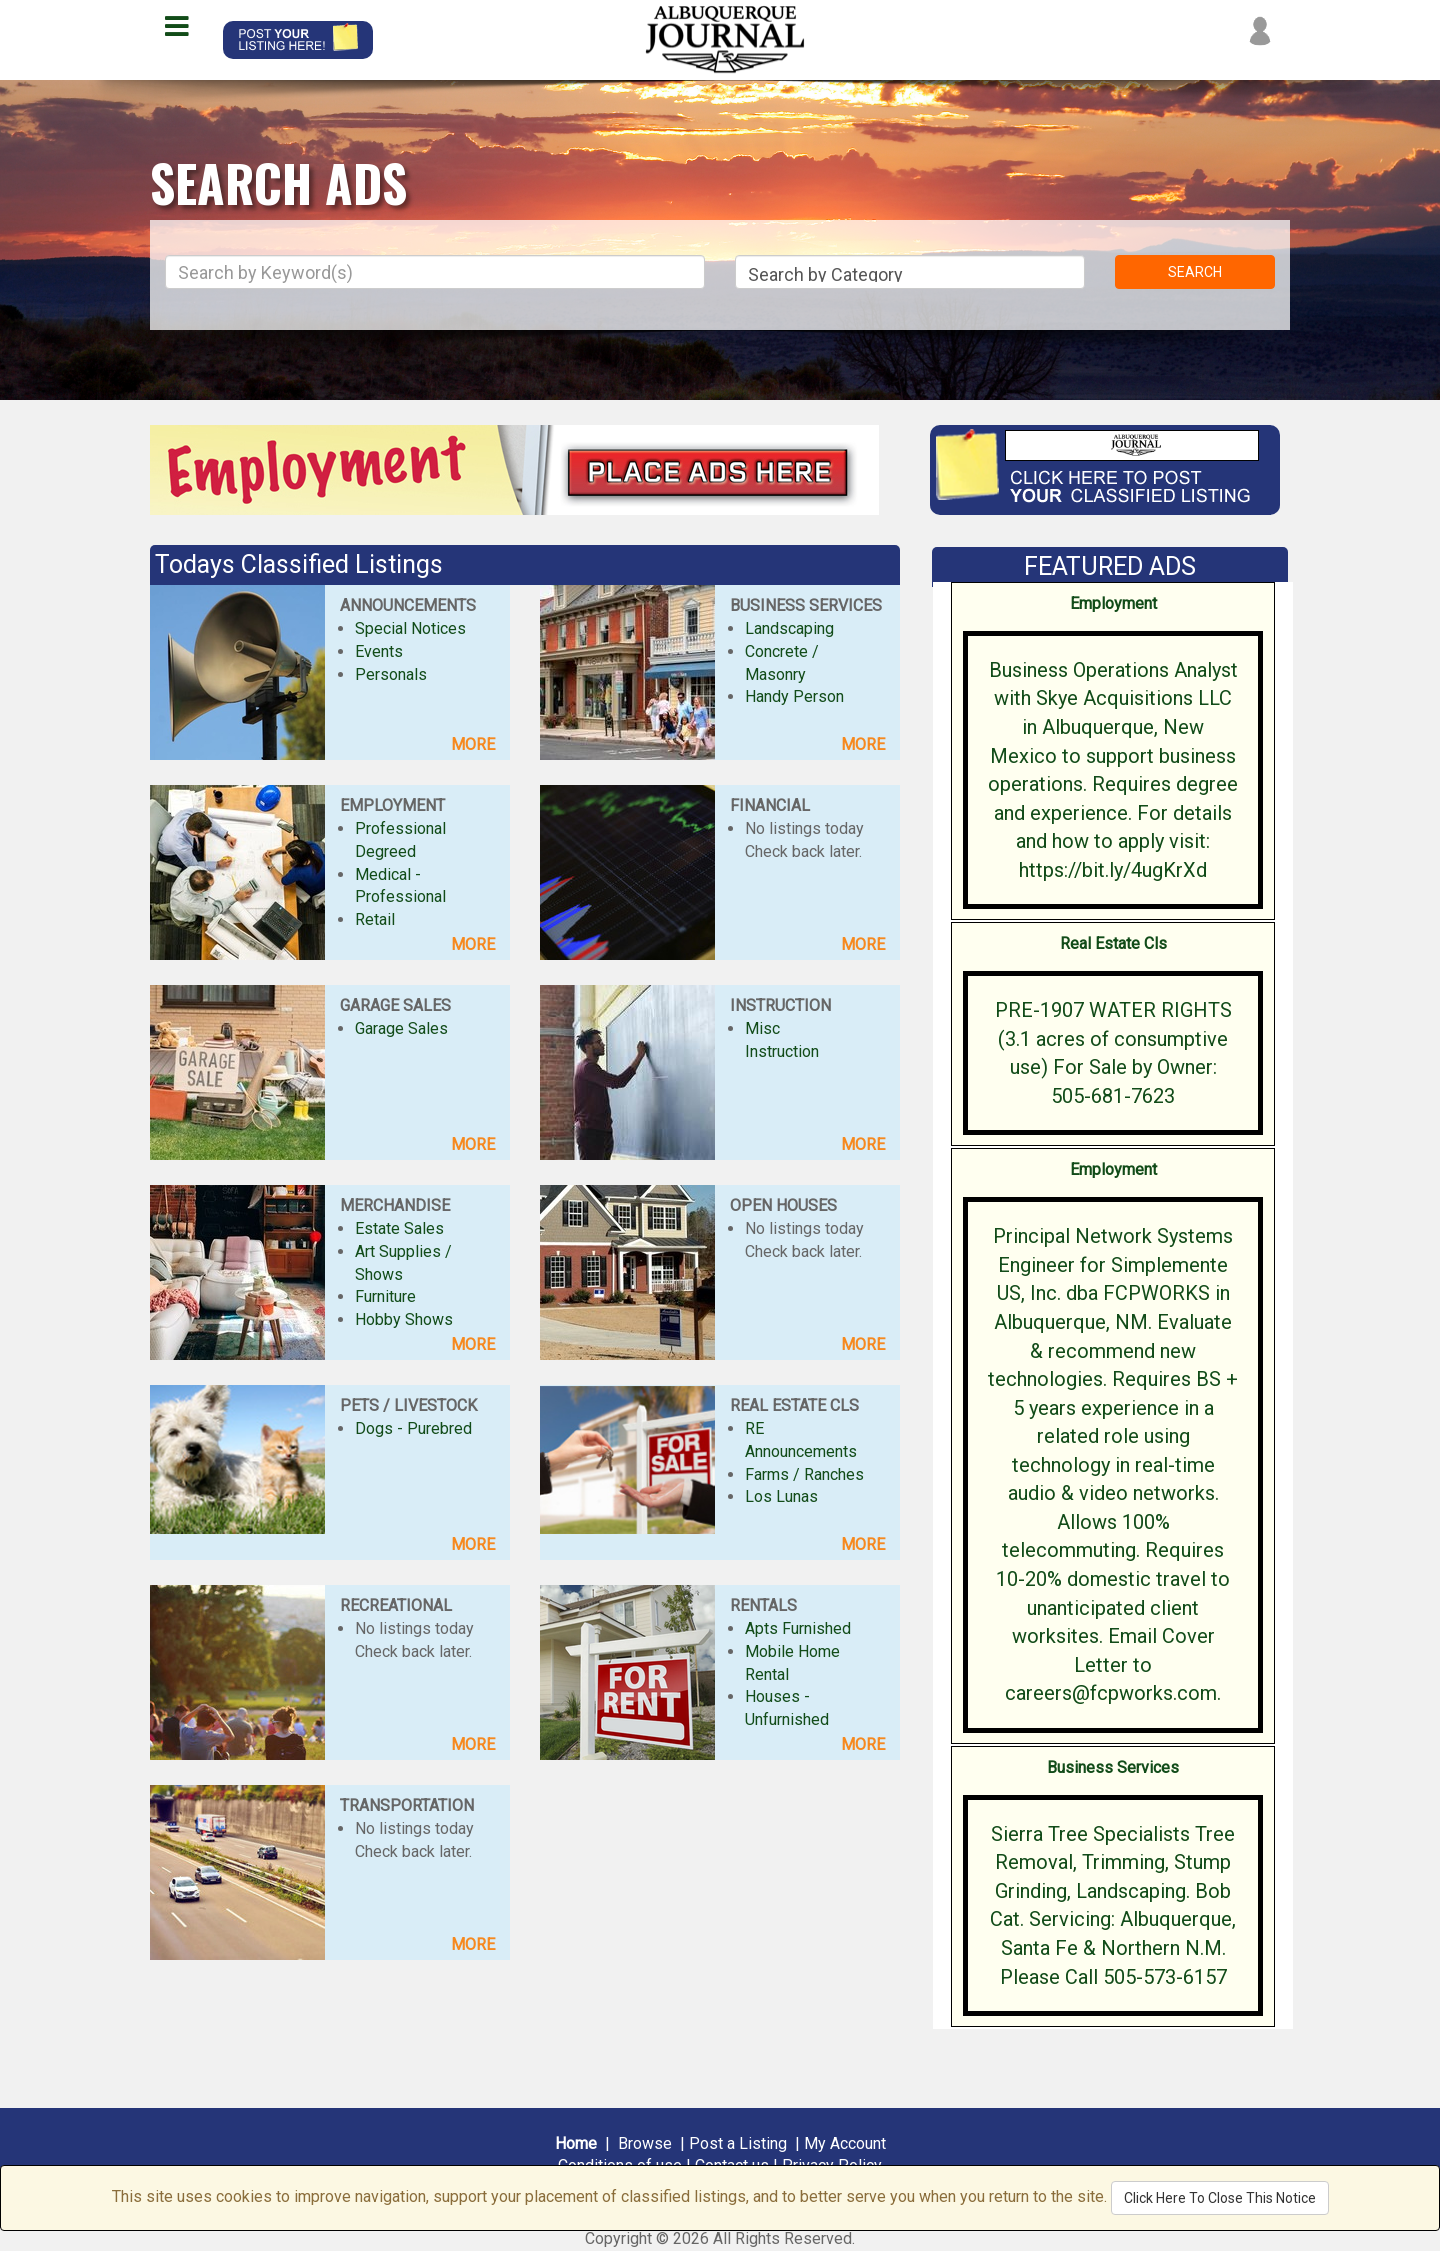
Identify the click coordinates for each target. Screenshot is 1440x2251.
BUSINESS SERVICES (806, 605)
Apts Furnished (798, 1628)
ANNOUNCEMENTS (408, 605)
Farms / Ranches (804, 1474)
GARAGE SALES (395, 1005)
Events (379, 651)
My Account (845, 2143)
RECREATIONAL (396, 1605)
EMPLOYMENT (392, 805)
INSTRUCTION (780, 1005)
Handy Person (794, 696)
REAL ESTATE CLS (794, 1405)
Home (576, 2143)
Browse (645, 2143)
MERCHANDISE (395, 1205)
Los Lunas (781, 1496)
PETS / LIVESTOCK (408, 1405)
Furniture (385, 1296)
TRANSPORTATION (407, 1805)
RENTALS (763, 1605)
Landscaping (789, 628)
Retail (375, 919)
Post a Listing (738, 2143)
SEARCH (1195, 272)
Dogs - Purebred (413, 1428)
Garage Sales (401, 1028)
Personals (391, 674)
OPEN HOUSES (783, 1205)
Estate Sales (399, 1228)
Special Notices (410, 628)
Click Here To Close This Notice (1220, 2198)
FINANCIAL (770, 805)
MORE (473, 744)
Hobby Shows (404, 1319)
